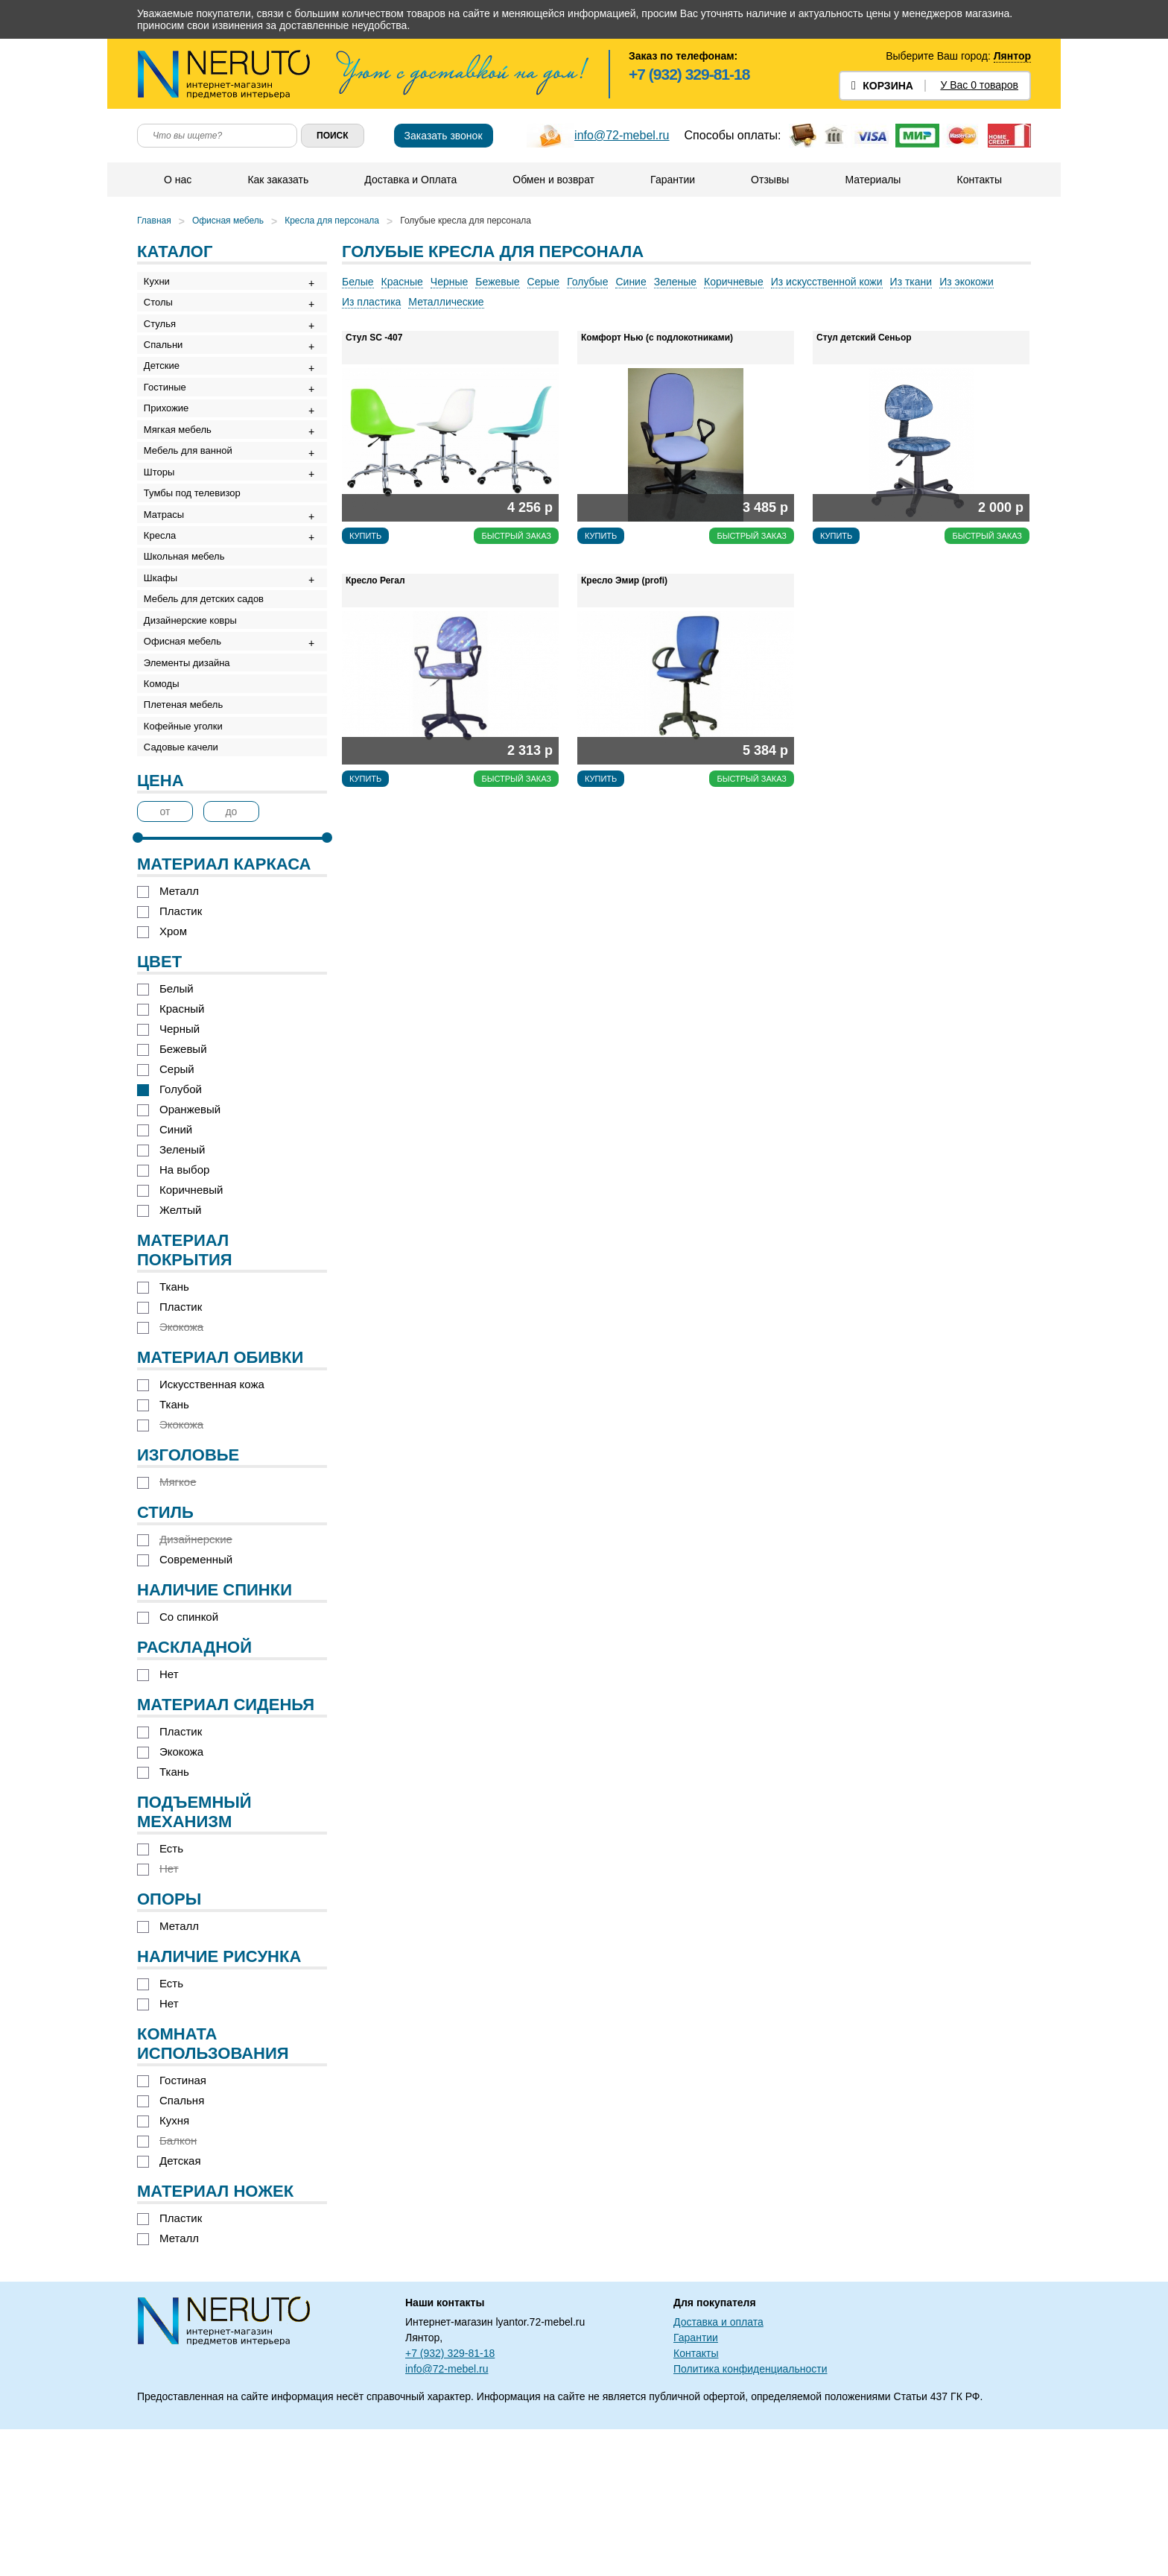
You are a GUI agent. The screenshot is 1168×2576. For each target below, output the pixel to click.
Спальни (168, 367)
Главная (154, 220)
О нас (177, 180)
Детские (167, 394)
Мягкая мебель (183, 477)
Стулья (165, 339)
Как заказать (277, 180)
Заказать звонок (443, 136)
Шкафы (165, 670)
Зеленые (675, 282)
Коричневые (734, 282)
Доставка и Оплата (410, 180)
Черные (449, 282)
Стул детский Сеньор (864, 337)
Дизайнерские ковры (195, 725)
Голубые (587, 282)
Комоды (167, 808)
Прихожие (171, 449)
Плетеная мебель (188, 835)
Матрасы (169, 587)
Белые (358, 282)
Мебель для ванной (193, 504)
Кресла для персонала (332, 220)
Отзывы (769, 180)
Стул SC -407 (374, 337)
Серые (543, 282)
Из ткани (911, 282)
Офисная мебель (228, 220)
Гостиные (170, 422)
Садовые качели (186, 890)
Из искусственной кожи (827, 282)
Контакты (978, 180)
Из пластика (371, 302)
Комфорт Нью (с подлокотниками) (657, 337)
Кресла (165, 615)
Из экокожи (966, 282)
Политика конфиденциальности (750, 2516)
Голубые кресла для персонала (465, 220)
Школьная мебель (189, 642)
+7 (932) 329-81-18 (689, 74)
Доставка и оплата (718, 2469)
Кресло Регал (375, 580)
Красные (402, 282)
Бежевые (497, 282)
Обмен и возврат (553, 180)
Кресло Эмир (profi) (624, 580)
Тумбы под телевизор (197, 560)
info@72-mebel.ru (621, 135)
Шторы (164, 532)
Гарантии (672, 180)
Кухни (162, 284)
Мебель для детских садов (209, 697)
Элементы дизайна (192, 780)
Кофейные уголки (188, 863)
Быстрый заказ (516, 535)
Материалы (872, 180)
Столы (163, 311)
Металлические (445, 302)
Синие (630, 282)
